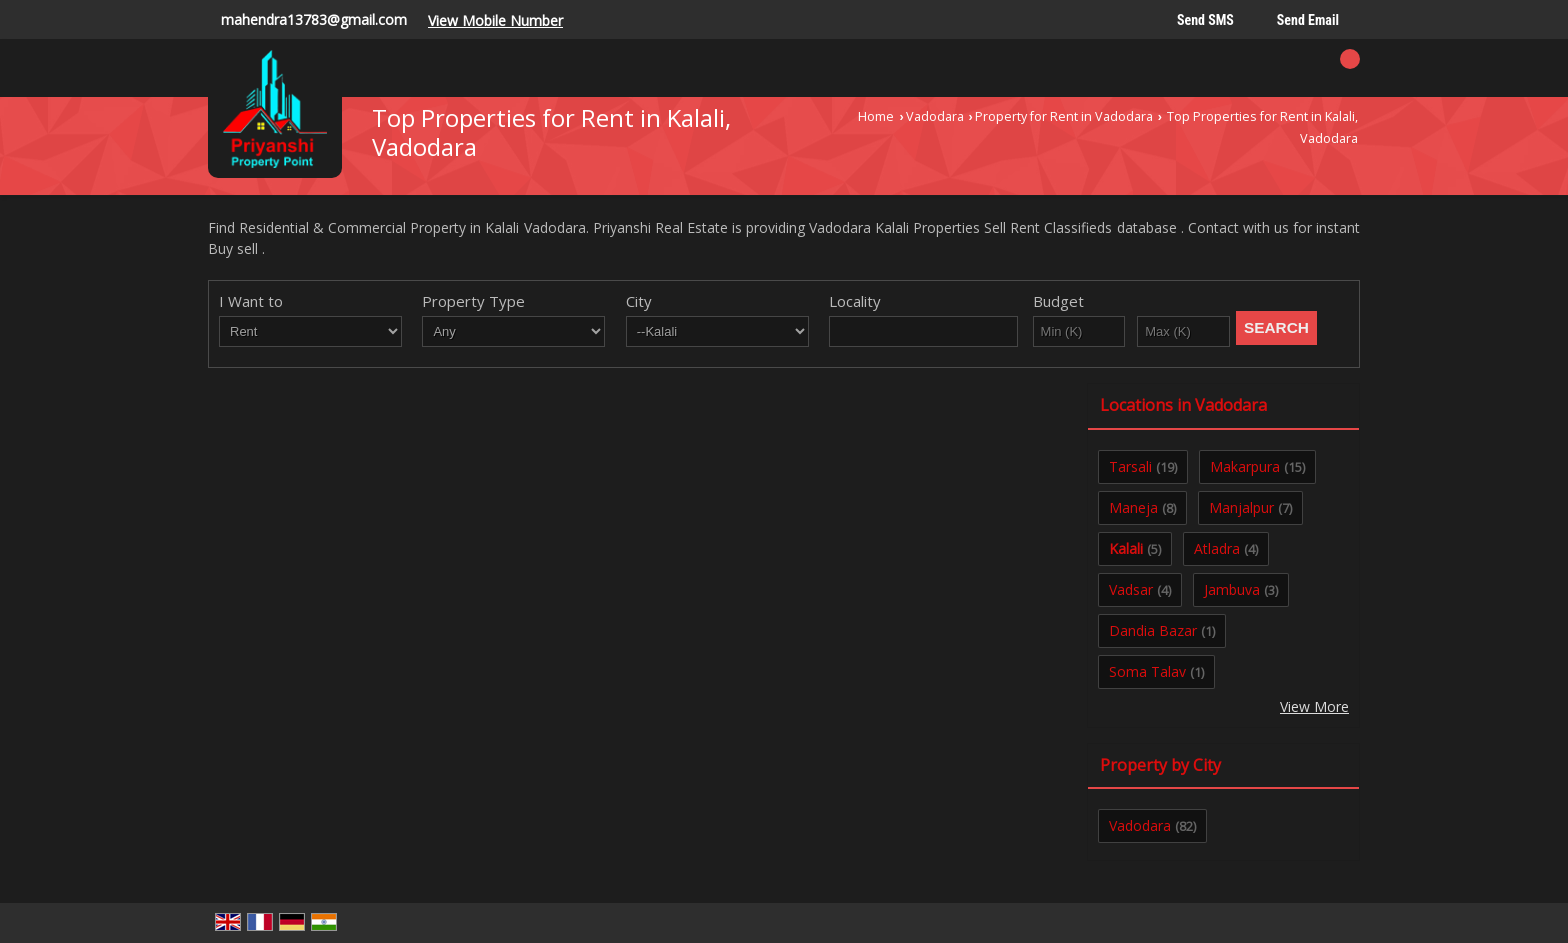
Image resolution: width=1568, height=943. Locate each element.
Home (876, 116)
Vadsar (1131, 589)
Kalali (1126, 548)
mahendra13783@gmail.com (314, 19)
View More (1314, 706)
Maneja (1133, 507)
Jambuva (1232, 589)
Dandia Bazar (1153, 630)
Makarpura (1245, 466)
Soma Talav (1147, 671)
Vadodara (935, 116)
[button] (495, 20)
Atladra (1217, 548)
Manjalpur (1241, 507)
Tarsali (1130, 466)
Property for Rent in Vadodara (1064, 116)
